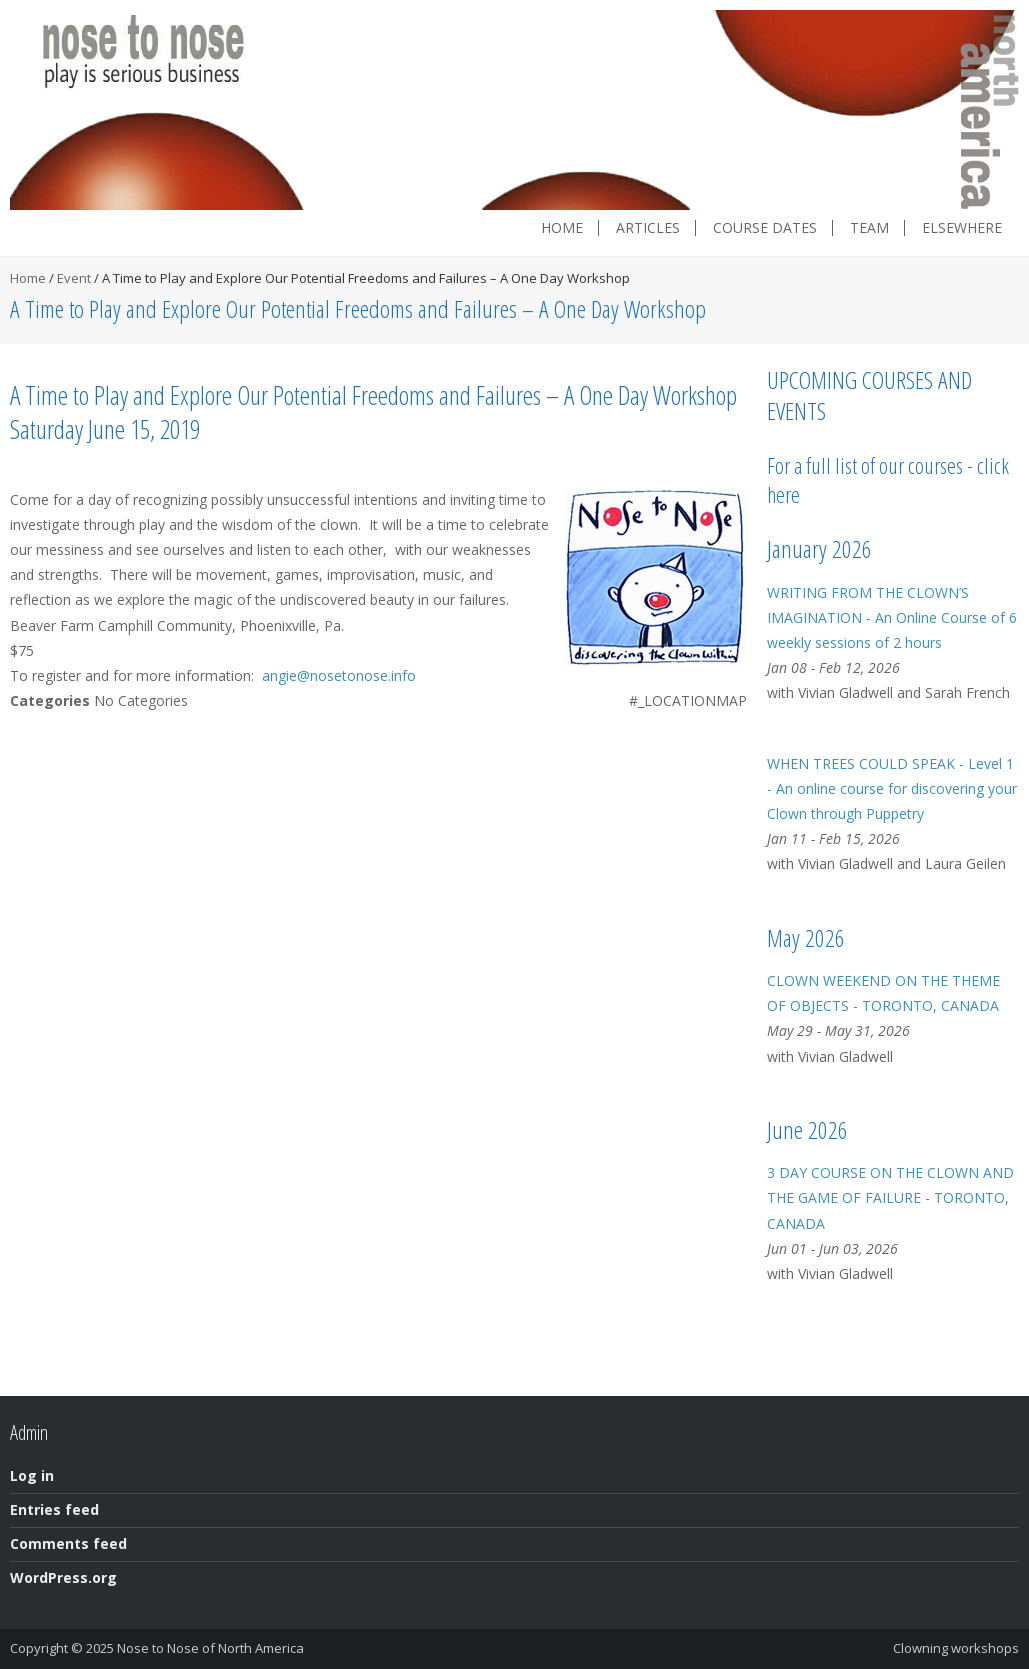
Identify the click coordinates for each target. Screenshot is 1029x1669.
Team (869, 228)
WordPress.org (63, 1577)
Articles (648, 228)
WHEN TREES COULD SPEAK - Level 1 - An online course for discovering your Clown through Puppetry (892, 788)
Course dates (765, 228)
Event (74, 278)
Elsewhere (962, 228)
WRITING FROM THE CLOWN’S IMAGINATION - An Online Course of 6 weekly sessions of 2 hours (892, 617)
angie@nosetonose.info (339, 675)
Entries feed (54, 1509)
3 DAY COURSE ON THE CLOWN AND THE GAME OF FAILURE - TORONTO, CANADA (890, 1197)
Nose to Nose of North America (210, 1648)
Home (562, 228)
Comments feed (68, 1543)
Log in (32, 1475)
